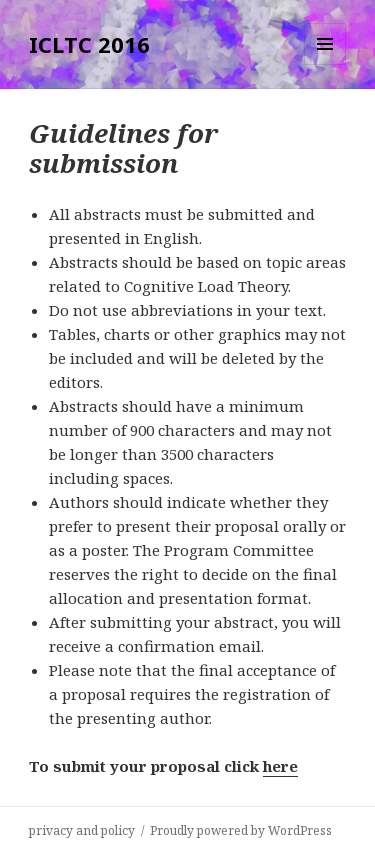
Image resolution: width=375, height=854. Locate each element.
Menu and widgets (325, 64)
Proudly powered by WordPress (241, 830)
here (280, 766)
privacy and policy (82, 830)
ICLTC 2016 (89, 44)
